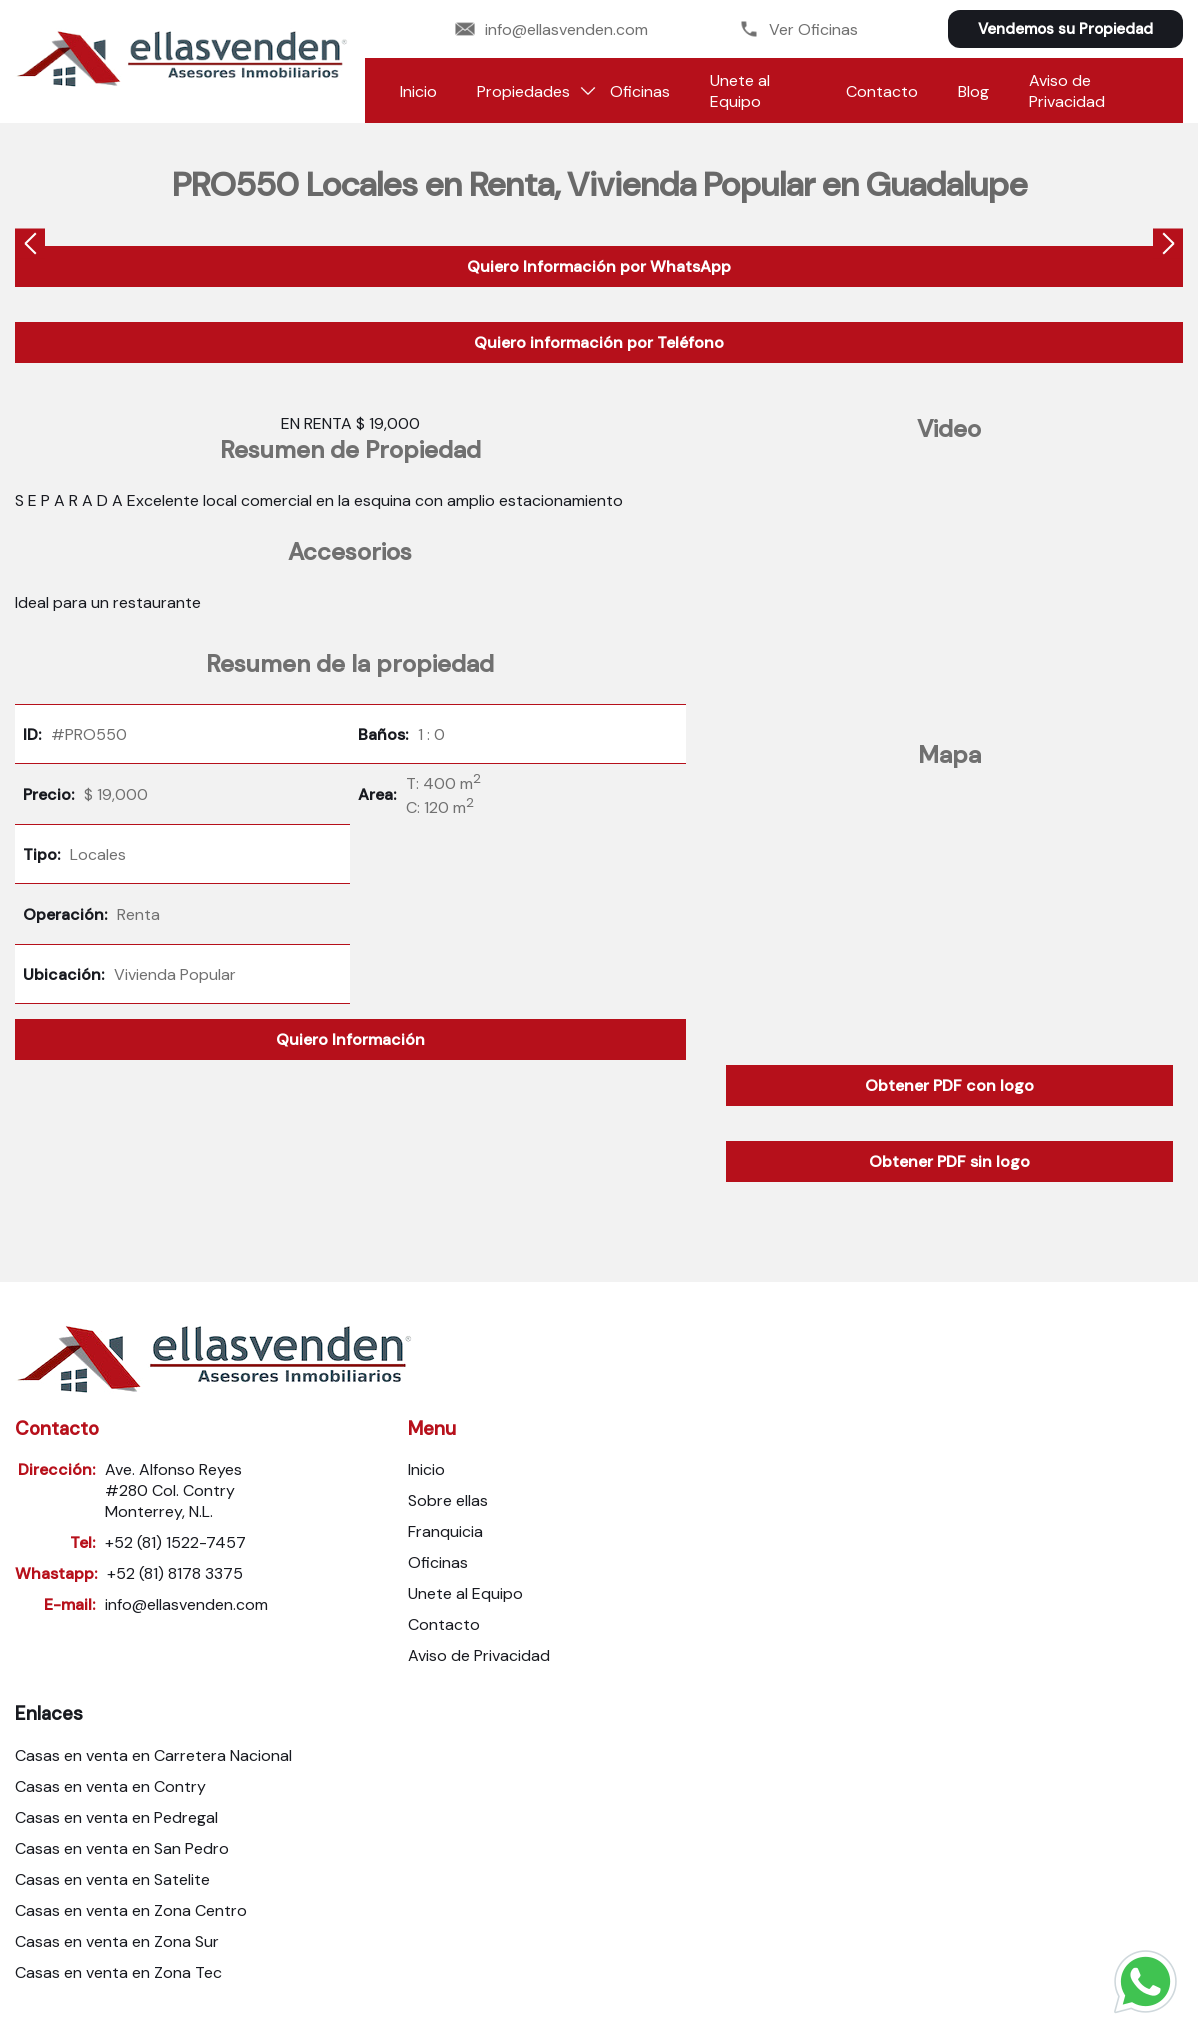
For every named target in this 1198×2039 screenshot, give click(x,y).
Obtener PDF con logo (949, 1085)
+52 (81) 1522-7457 (175, 1542)
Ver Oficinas (798, 29)
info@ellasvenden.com (551, 29)
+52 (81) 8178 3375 (175, 1573)
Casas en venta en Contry (110, 1786)
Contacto (882, 91)
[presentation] (30, 246)
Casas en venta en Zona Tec (118, 1972)
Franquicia (445, 1531)
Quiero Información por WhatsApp (599, 266)
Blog (973, 91)
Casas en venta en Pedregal (116, 1817)
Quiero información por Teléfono (599, 342)
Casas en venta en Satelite (112, 1879)
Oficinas (640, 91)
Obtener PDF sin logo (949, 1161)
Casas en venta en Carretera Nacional (153, 1755)
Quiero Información (350, 1039)
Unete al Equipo (740, 91)
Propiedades (523, 91)
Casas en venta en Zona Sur (117, 1941)
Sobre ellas (448, 1500)
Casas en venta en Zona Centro (131, 1910)
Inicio (418, 91)
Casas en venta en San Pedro (122, 1848)
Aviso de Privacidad (1067, 91)
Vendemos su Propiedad (1065, 29)
